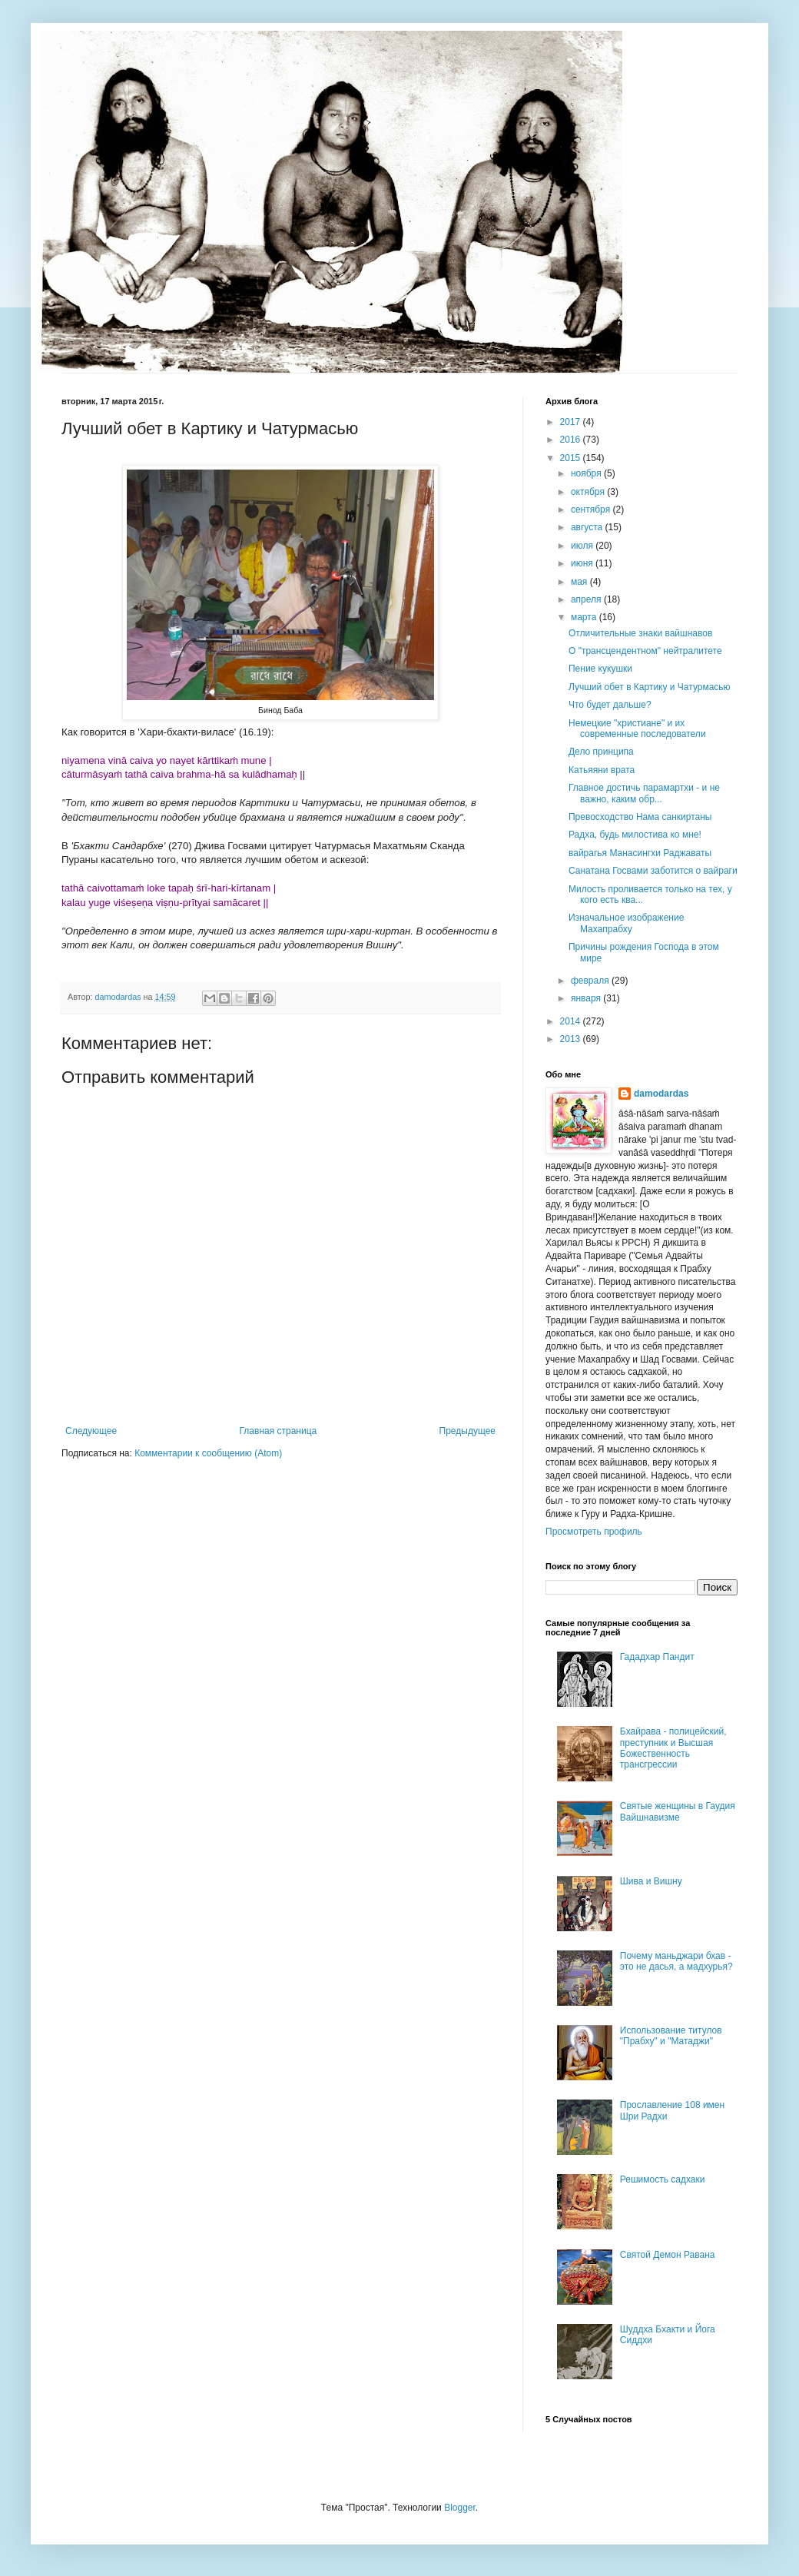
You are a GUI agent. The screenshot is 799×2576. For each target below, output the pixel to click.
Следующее (91, 1431)
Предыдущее (467, 1431)
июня (583, 563)
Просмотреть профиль (593, 1531)
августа (588, 527)
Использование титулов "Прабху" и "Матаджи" (671, 2036)
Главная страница (278, 1431)
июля (583, 545)
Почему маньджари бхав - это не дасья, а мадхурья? (676, 1961)
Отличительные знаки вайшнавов (640, 633)
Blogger (460, 2507)
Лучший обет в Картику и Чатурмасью (650, 687)
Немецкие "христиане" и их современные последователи (637, 728)
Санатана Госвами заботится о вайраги (653, 870)
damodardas (661, 1093)
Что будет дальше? (610, 704)
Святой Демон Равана (667, 2254)
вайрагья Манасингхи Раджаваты (640, 853)
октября (589, 491)
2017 (571, 422)
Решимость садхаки (662, 2179)
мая (580, 581)
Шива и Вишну (651, 1881)
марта (585, 617)
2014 (571, 1021)
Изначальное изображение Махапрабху (626, 923)
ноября (587, 473)
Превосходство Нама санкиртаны (640, 817)
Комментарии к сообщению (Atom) (208, 1453)
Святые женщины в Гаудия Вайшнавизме (677, 1811)
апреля (587, 599)
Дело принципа (601, 751)
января (587, 998)
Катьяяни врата (602, 770)
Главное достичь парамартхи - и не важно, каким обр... (644, 793)
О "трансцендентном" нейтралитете (645, 651)
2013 (571, 1039)
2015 (571, 458)
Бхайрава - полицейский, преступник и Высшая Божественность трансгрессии (673, 1748)
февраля (591, 980)
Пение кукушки (600, 668)
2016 (571, 439)
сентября (592, 509)
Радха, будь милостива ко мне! (635, 834)
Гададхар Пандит (657, 1656)
